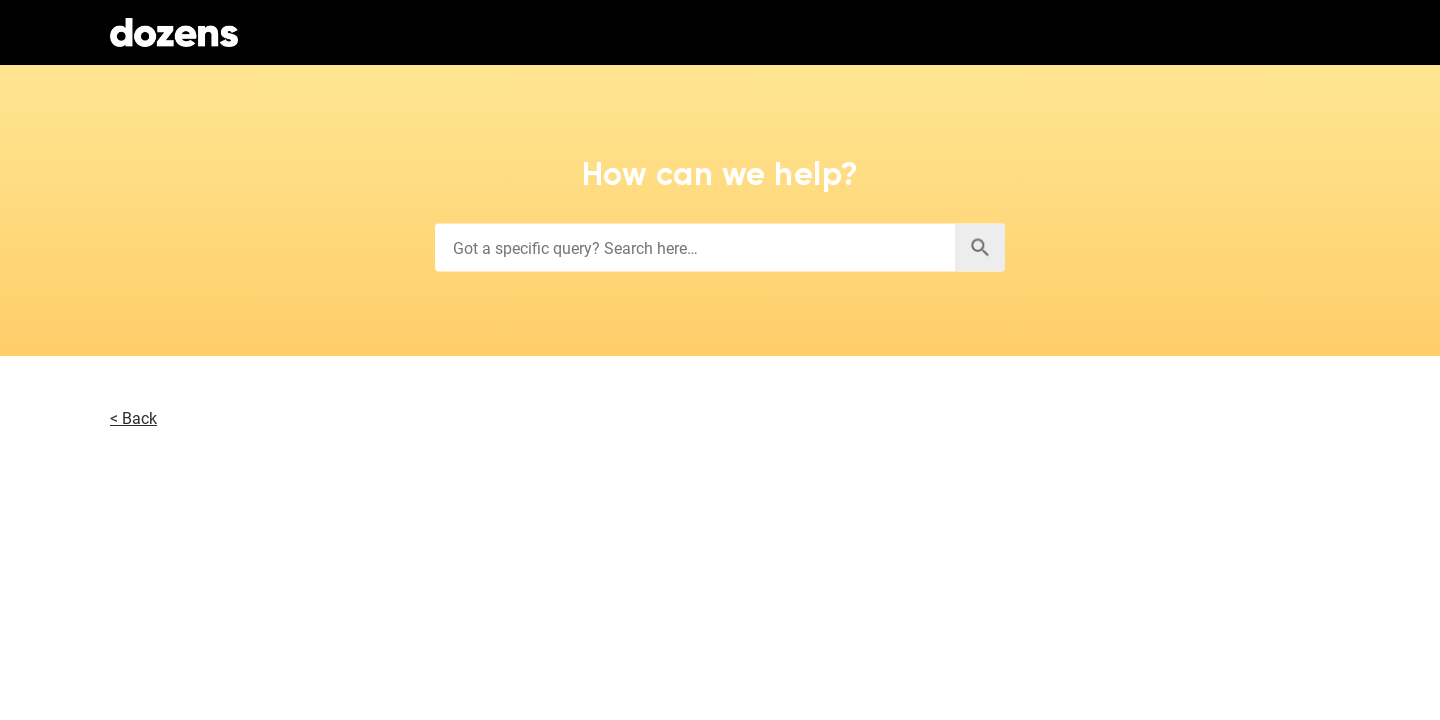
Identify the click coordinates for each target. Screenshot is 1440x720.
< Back (133, 418)
